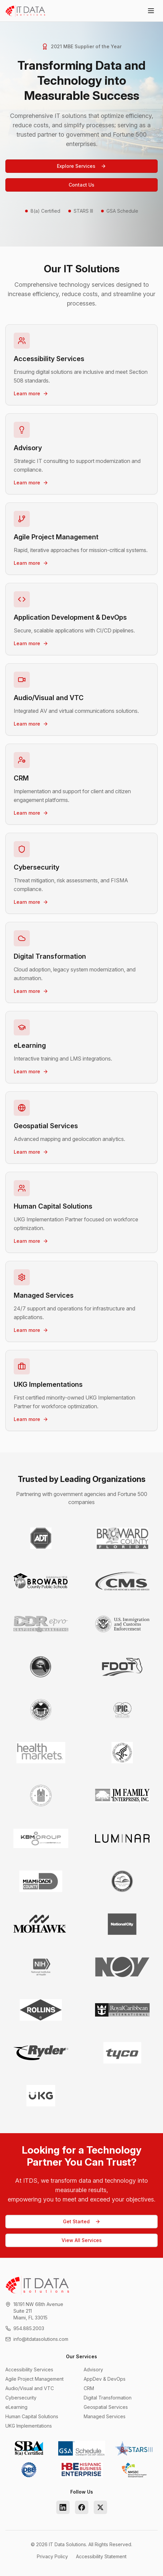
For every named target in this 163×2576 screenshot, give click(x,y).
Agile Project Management (34, 2379)
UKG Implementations (28, 2426)
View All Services (82, 2240)
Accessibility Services (29, 2369)
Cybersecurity (20, 2397)
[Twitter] (100, 2507)
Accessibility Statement (101, 2556)
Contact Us (81, 185)
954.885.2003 (28, 2328)
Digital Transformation (108, 2397)
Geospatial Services (106, 2407)
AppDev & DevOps (105, 2379)
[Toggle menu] (151, 10)
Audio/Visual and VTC (29, 2388)
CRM (89, 2388)
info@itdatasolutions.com (40, 2339)
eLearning (16, 2407)
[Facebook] (81, 2507)
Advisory (93, 2369)
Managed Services (105, 2416)
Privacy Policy (52, 2556)
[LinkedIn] (63, 2507)
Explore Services (81, 166)
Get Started (81, 2221)
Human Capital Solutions (31, 2416)
